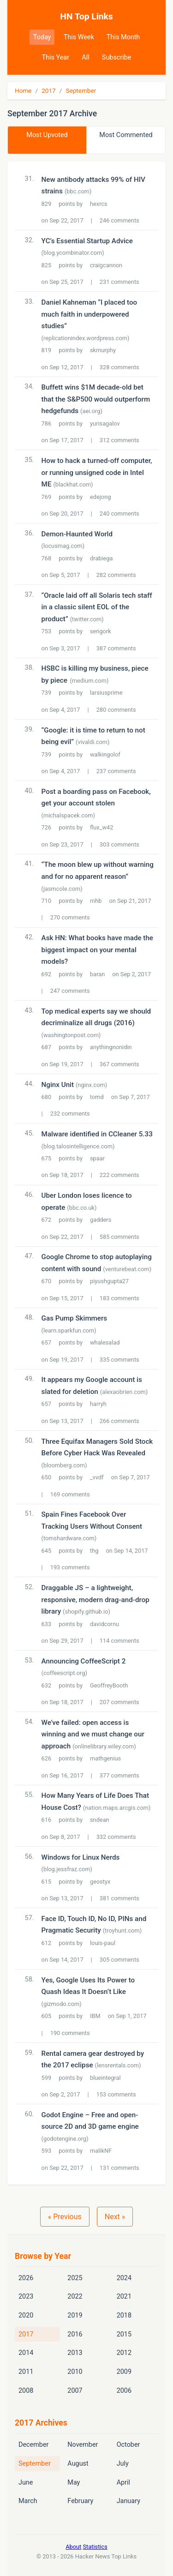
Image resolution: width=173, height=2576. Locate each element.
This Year (56, 57)
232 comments (70, 1113)
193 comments (70, 1567)
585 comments (119, 1236)
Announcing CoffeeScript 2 (84, 1661)
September (81, 90)
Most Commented (125, 135)
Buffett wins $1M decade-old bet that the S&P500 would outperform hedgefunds (96, 399)
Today (42, 37)
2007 (74, 2391)
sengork (100, 631)
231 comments (119, 281)
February (80, 2501)
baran (97, 974)
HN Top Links (86, 16)
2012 (124, 2353)
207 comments (119, 1702)
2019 (74, 2315)
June (25, 2482)
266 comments (119, 1420)
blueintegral (105, 2077)
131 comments (119, 2167)
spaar (97, 1158)
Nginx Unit (58, 1085)
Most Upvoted (46, 135)
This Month (123, 37)
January (128, 2501)
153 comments (116, 2094)
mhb (95, 900)
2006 (124, 2391)
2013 (74, 2353)
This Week (79, 37)
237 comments (116, 771)
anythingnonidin (111, 1047)
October (128, 2445)
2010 (74, 2372)
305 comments (119, 1959)
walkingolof (105, 754)
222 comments (119, 1174)
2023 (25, 2296)
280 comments (116, 709)
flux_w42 (101, 827)
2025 (74, 2278)
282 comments (116, 574)
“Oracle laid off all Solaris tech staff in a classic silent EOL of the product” (97, 607)
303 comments (119, 844)
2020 (25, 2315)
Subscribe (116, 57)
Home (23, 90)
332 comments (116, 1836)
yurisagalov (105, 423)
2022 (74, 2296)
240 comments (119, 513)
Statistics (95, 2546)
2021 (124, 2296)
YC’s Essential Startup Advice (87, 241)
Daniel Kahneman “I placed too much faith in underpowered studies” (89, 314)
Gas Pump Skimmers (74, 1318)
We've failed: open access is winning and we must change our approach (93, 1734)
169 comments (70, 1494)
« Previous (65, 2216)
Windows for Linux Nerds (81, 1857)
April (123, 2482)
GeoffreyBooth (109, 1685)
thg (94, 1550)
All (85, 57)
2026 (25, 2278)
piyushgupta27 (109, 1281)
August (77, 2464)
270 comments (70, 917)
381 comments (119, 1898)
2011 (25, 2372)
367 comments (119, 1064)
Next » (115, 2216)
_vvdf (97, 1477)
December (33, 2445)
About (73, 2546)
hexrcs (98, 203)
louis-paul (102, 1943)
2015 (124, 2334)
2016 (74, 2334)
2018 (124, 2315)
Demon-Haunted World (77, 534)
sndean (99, 1819)
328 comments (119, 367)
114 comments (119, 1640)
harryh (98, 1403)
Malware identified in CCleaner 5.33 (97, 1134)
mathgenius (105, 1758)
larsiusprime (106, 692)
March (27, 2501)
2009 (124, 2372)
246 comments (119, 220)
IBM (95, 2015)
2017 (49, 90)
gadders (100, 1219)
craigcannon (106, 265)
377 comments (119, 1775)
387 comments (116, 648)
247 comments (70, 990)
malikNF (101, 2150)
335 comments (119, 1359)
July (123, 2464)
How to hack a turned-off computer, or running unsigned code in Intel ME (97, 472)
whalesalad (104, 1342)
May (73, 2482)
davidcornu (104, 1624)
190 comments (70, 2033)
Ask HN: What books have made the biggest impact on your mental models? (97, 950)
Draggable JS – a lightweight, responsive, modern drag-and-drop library (95, 1599)
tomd (97, 1096)
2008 (25, 2391)
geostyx (100, 1881)
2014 (25, 2353)
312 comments (119, 440)
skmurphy (103, 350)
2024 (124, 2278)
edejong (100, 496)
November (82, 2445)
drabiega (101, 558)
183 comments (119, 1298)
